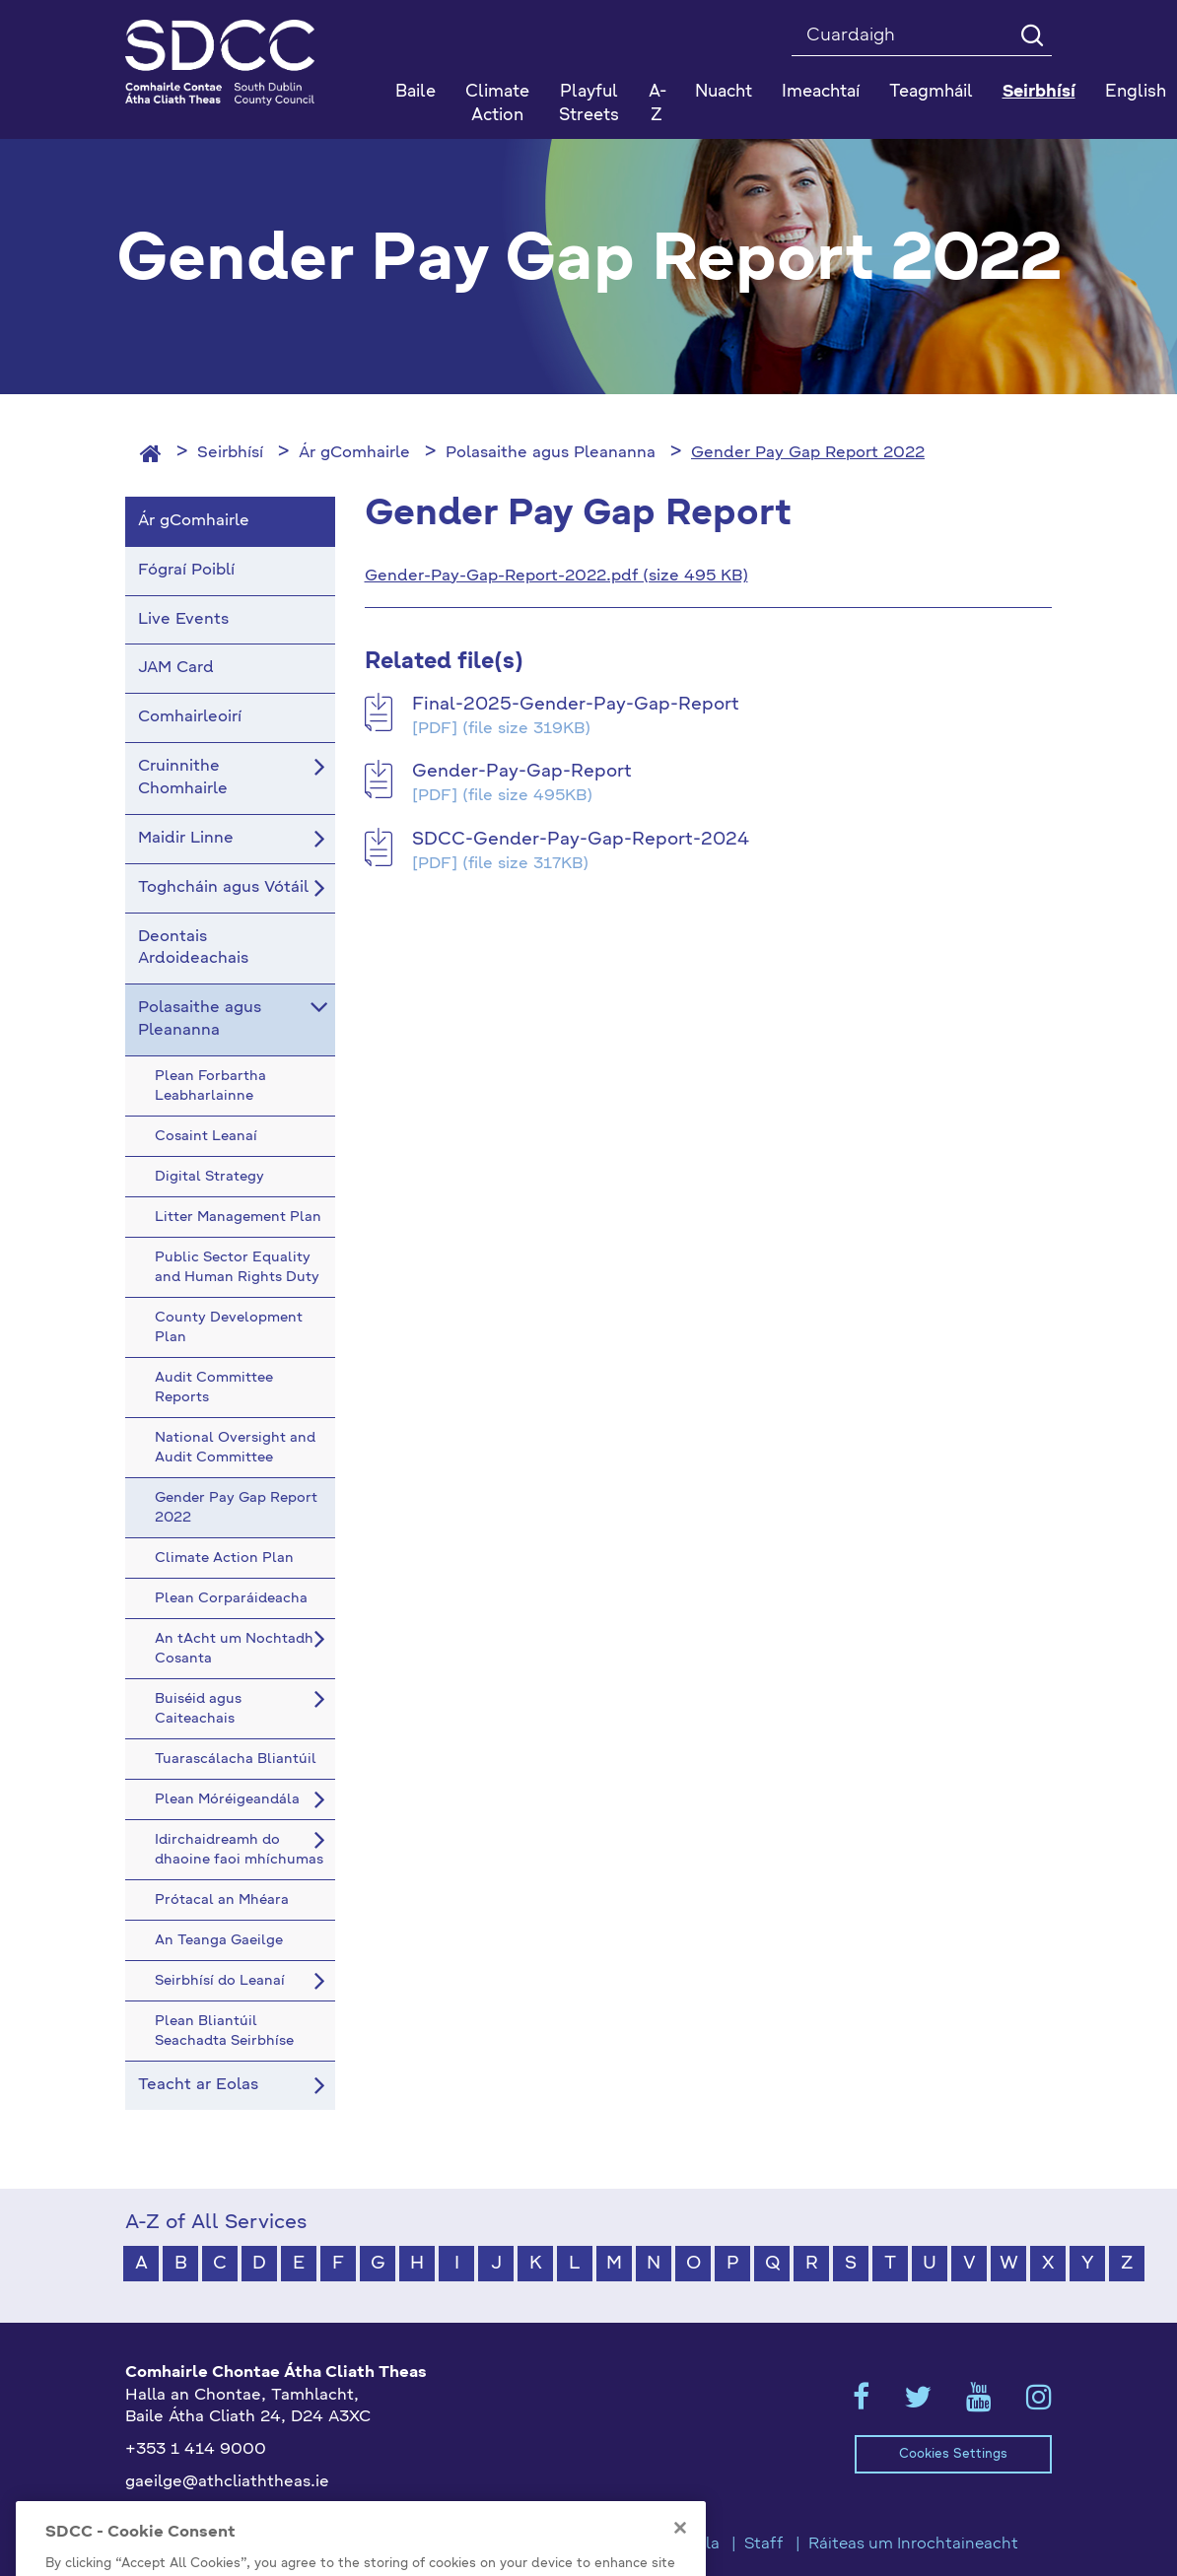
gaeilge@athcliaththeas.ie (227, 2482)
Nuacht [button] (723, 92)
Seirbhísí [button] (1039, 92)
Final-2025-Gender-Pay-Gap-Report (575, 704)
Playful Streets (589, 104)
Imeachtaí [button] (821, 92)
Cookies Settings (953, 2454)
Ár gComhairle (354, 453)
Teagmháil (931, 92)
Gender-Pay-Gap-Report (522, 771)
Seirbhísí (230, 453)
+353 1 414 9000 (195, 2450)
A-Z (657, 104)
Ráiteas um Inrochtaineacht (913, 2544)
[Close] (680, 2554)
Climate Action (497, 104)
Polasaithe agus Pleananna (551, 453)
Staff (764, 2544)
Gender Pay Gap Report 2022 (808, 453)
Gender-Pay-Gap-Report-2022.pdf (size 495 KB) (556, 576)
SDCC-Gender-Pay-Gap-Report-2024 (580, 839)
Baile (415, 92)
